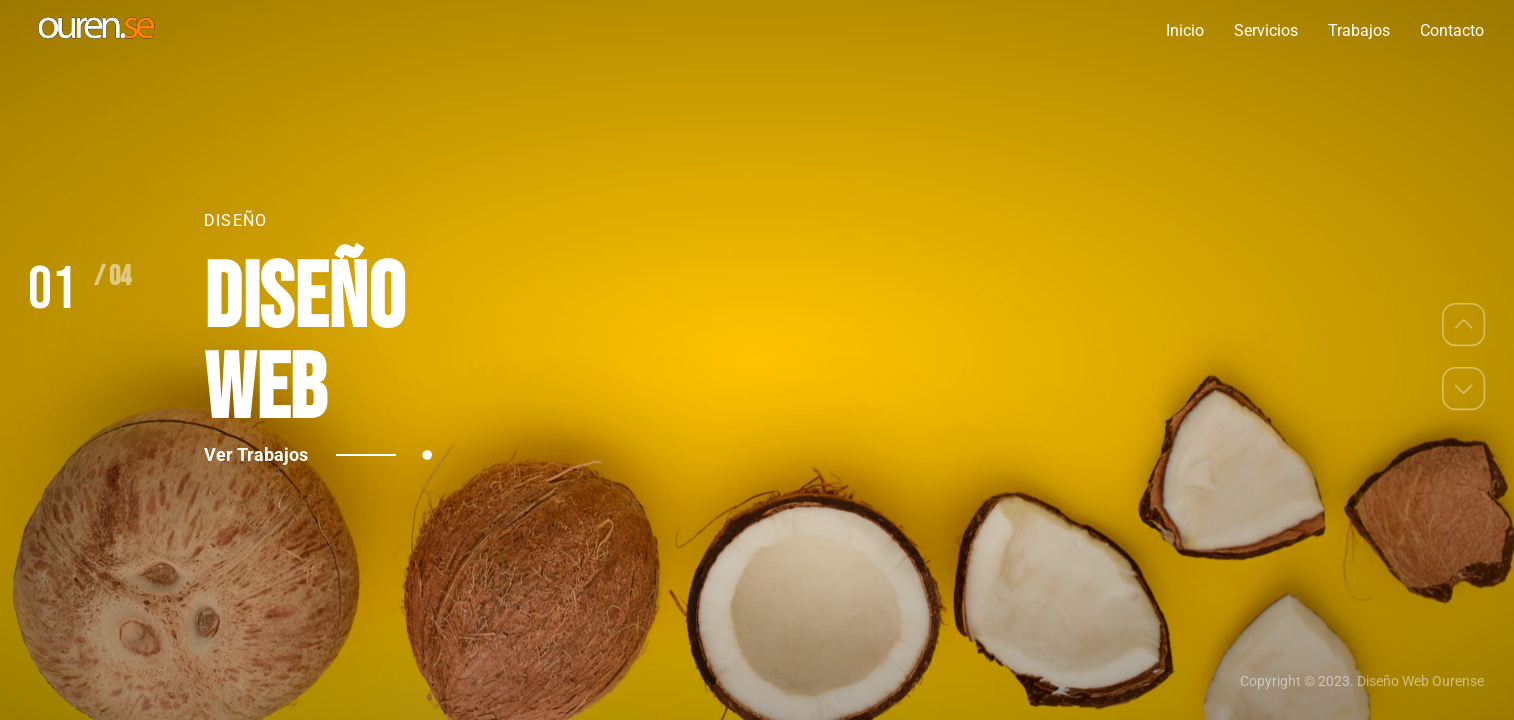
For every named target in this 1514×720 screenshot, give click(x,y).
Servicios (1266, 30)
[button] (1464, 324)
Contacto (1452, 30)
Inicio (1185, 30)
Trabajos (1359, 30)
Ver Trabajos (300, 454)
